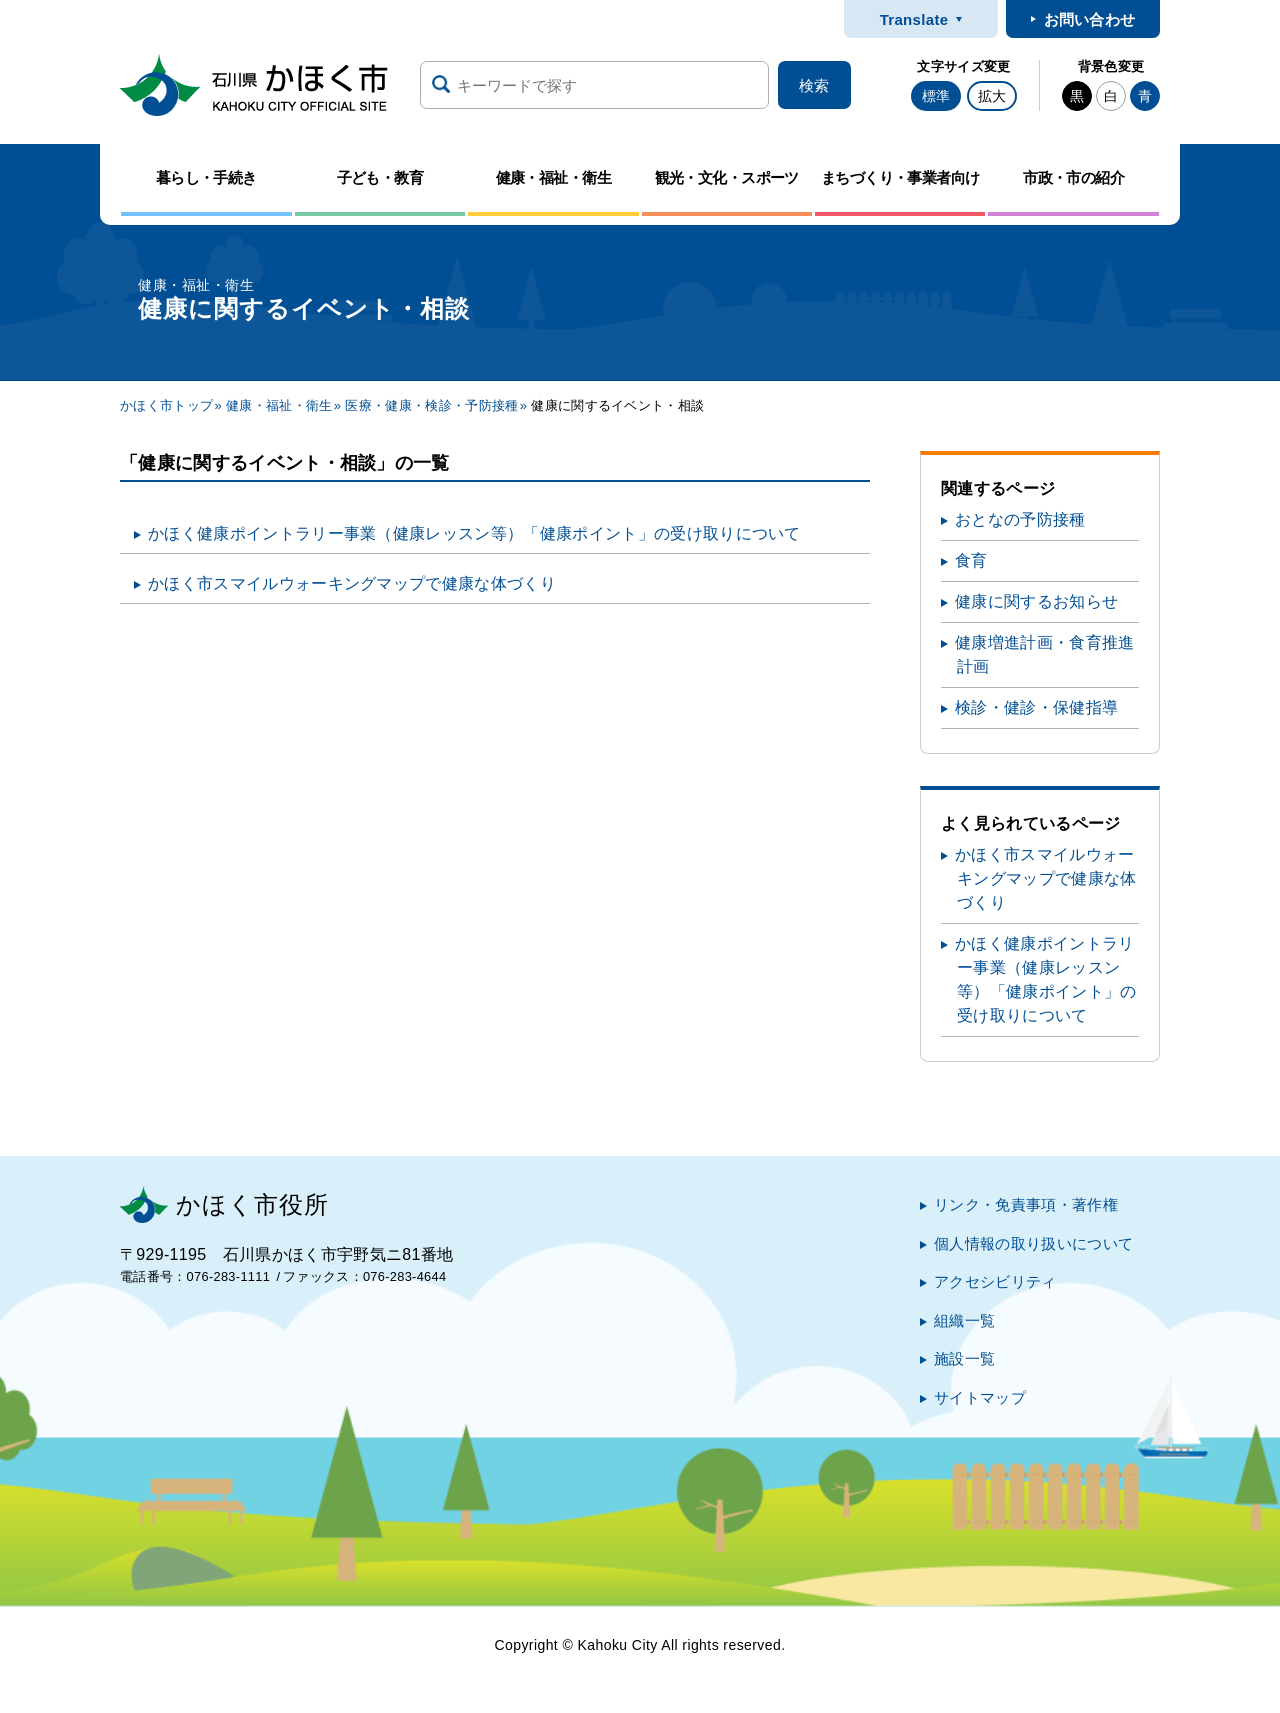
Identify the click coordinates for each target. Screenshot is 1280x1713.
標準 (936, 96)
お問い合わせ (1090, 19)
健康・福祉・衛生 (279, 405)
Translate (914, 19)
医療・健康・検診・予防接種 (431, 405)
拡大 (992, 96)
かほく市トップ (166, 405)
